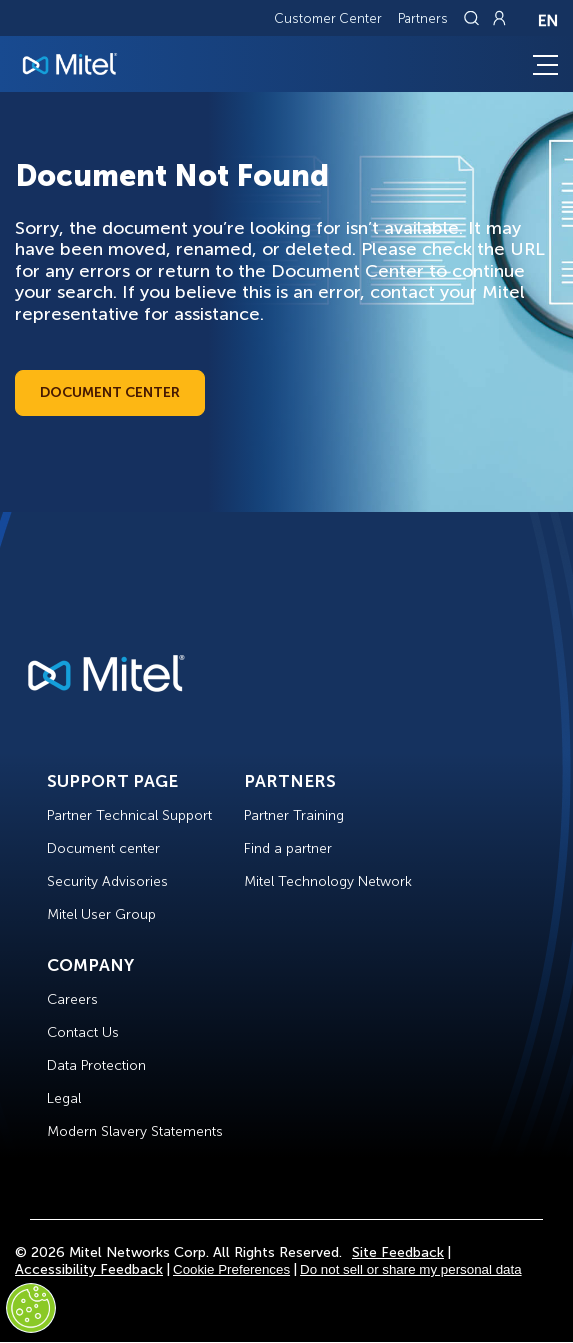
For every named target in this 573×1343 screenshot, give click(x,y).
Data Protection (96, 1065)
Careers (72, 999)
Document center (103, 848)
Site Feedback (398, 1252)
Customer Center (328, 18)
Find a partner (288, 848)
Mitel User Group (101, 914)
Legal (64, 1098)
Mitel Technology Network (328, 881)
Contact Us (83, 1032)
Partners (423, 18)
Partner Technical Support (129, 815)
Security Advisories (107, 881)
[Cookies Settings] (31, 1308)
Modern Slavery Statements (135, 1131)
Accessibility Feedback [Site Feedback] (89, 1269)
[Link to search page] (474, 18)
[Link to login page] (499, 18)
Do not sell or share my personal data (411, 1269)
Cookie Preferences (231, 1269)
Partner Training (294, 815)
